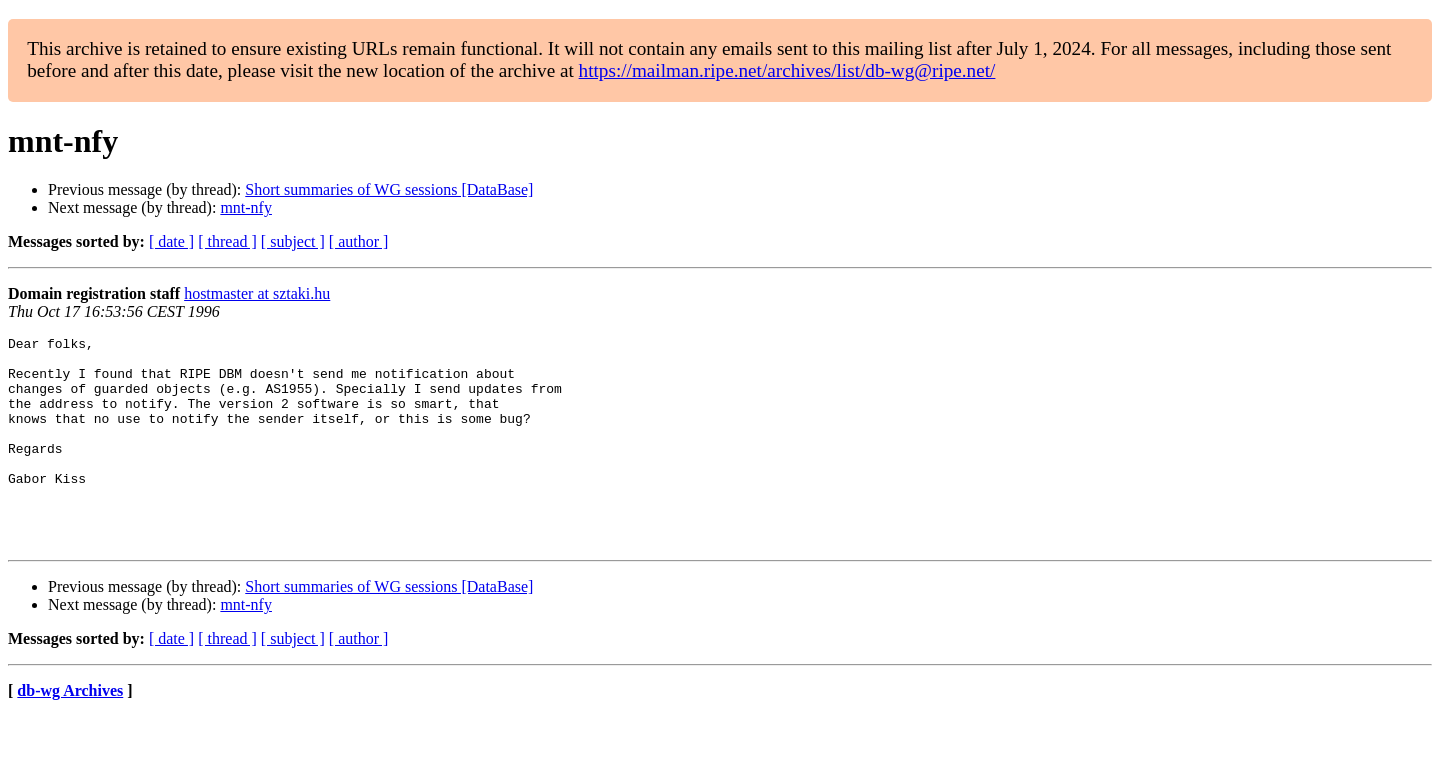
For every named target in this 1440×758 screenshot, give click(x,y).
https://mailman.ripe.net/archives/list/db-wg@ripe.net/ (787, 70)
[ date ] (171, 241)
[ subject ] (293, 241)
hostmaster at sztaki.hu (257, 293)
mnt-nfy (246, 207)
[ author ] (359, 241)
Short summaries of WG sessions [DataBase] (389, 189)
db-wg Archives (70, 732)
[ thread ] (227, 241)
